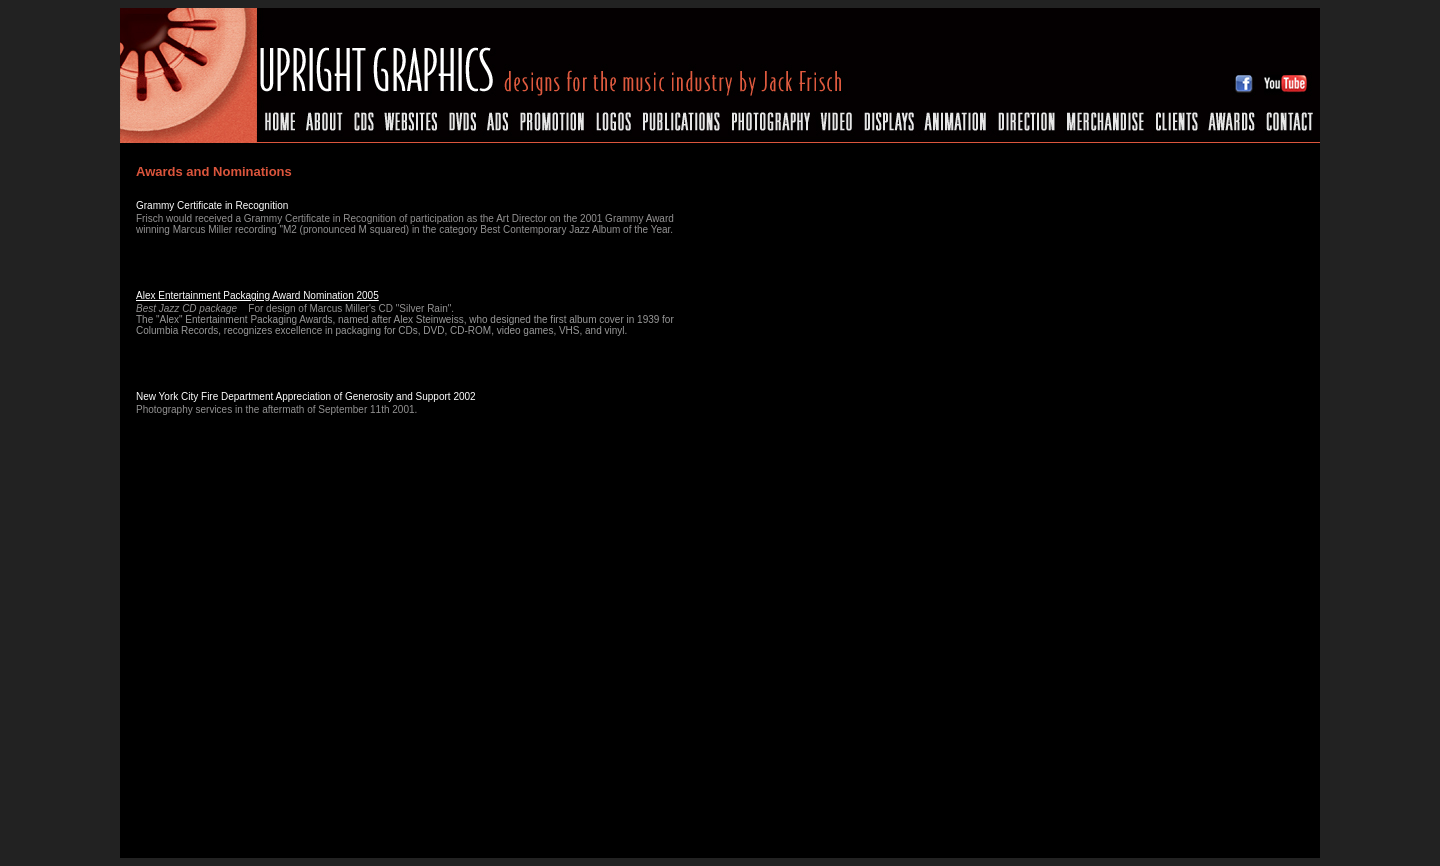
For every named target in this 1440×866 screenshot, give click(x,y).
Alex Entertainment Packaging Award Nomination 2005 (257, 295)
